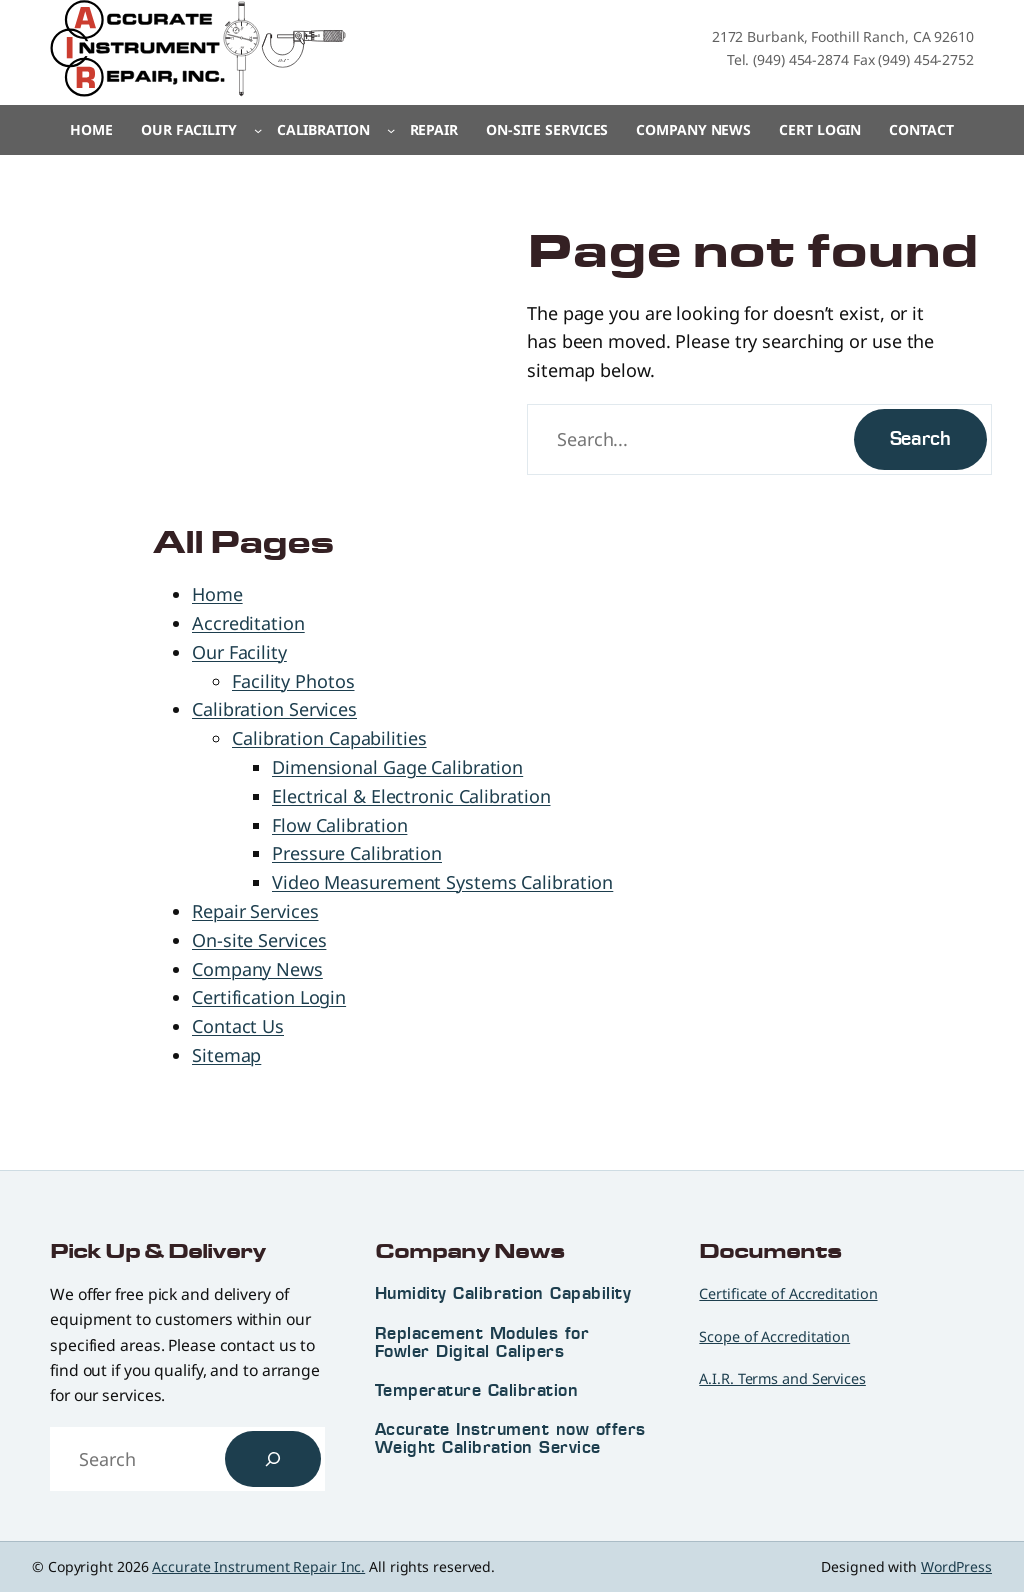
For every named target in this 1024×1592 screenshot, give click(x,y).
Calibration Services (274, 709)
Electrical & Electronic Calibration (411, 796)
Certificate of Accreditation (788, 1293)
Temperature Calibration (477, 1390)
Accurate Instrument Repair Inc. (258, 1566)
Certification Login (269, 997)
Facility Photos (293, 681)
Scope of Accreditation (774, 1336)
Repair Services (255, 911)
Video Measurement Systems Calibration (442, 882)
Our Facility (239, 652)
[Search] (273, 1459)
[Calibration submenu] (391, 130)
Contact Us (238, 1026)
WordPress (956, 1566)
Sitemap (226, 1055)
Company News (257, 969)
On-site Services (259, 940)
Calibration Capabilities (329, 738)
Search (920, 438)
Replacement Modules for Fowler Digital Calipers (482, 1342)
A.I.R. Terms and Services (782, 1378)
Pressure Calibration (357, 853)
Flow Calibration (339, 825)
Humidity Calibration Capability (503, 1293)
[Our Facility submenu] (258, 130)
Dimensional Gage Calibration (397, 767)
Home (91, 129)
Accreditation (248, 623)
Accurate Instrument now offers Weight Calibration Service (510, 1438)
